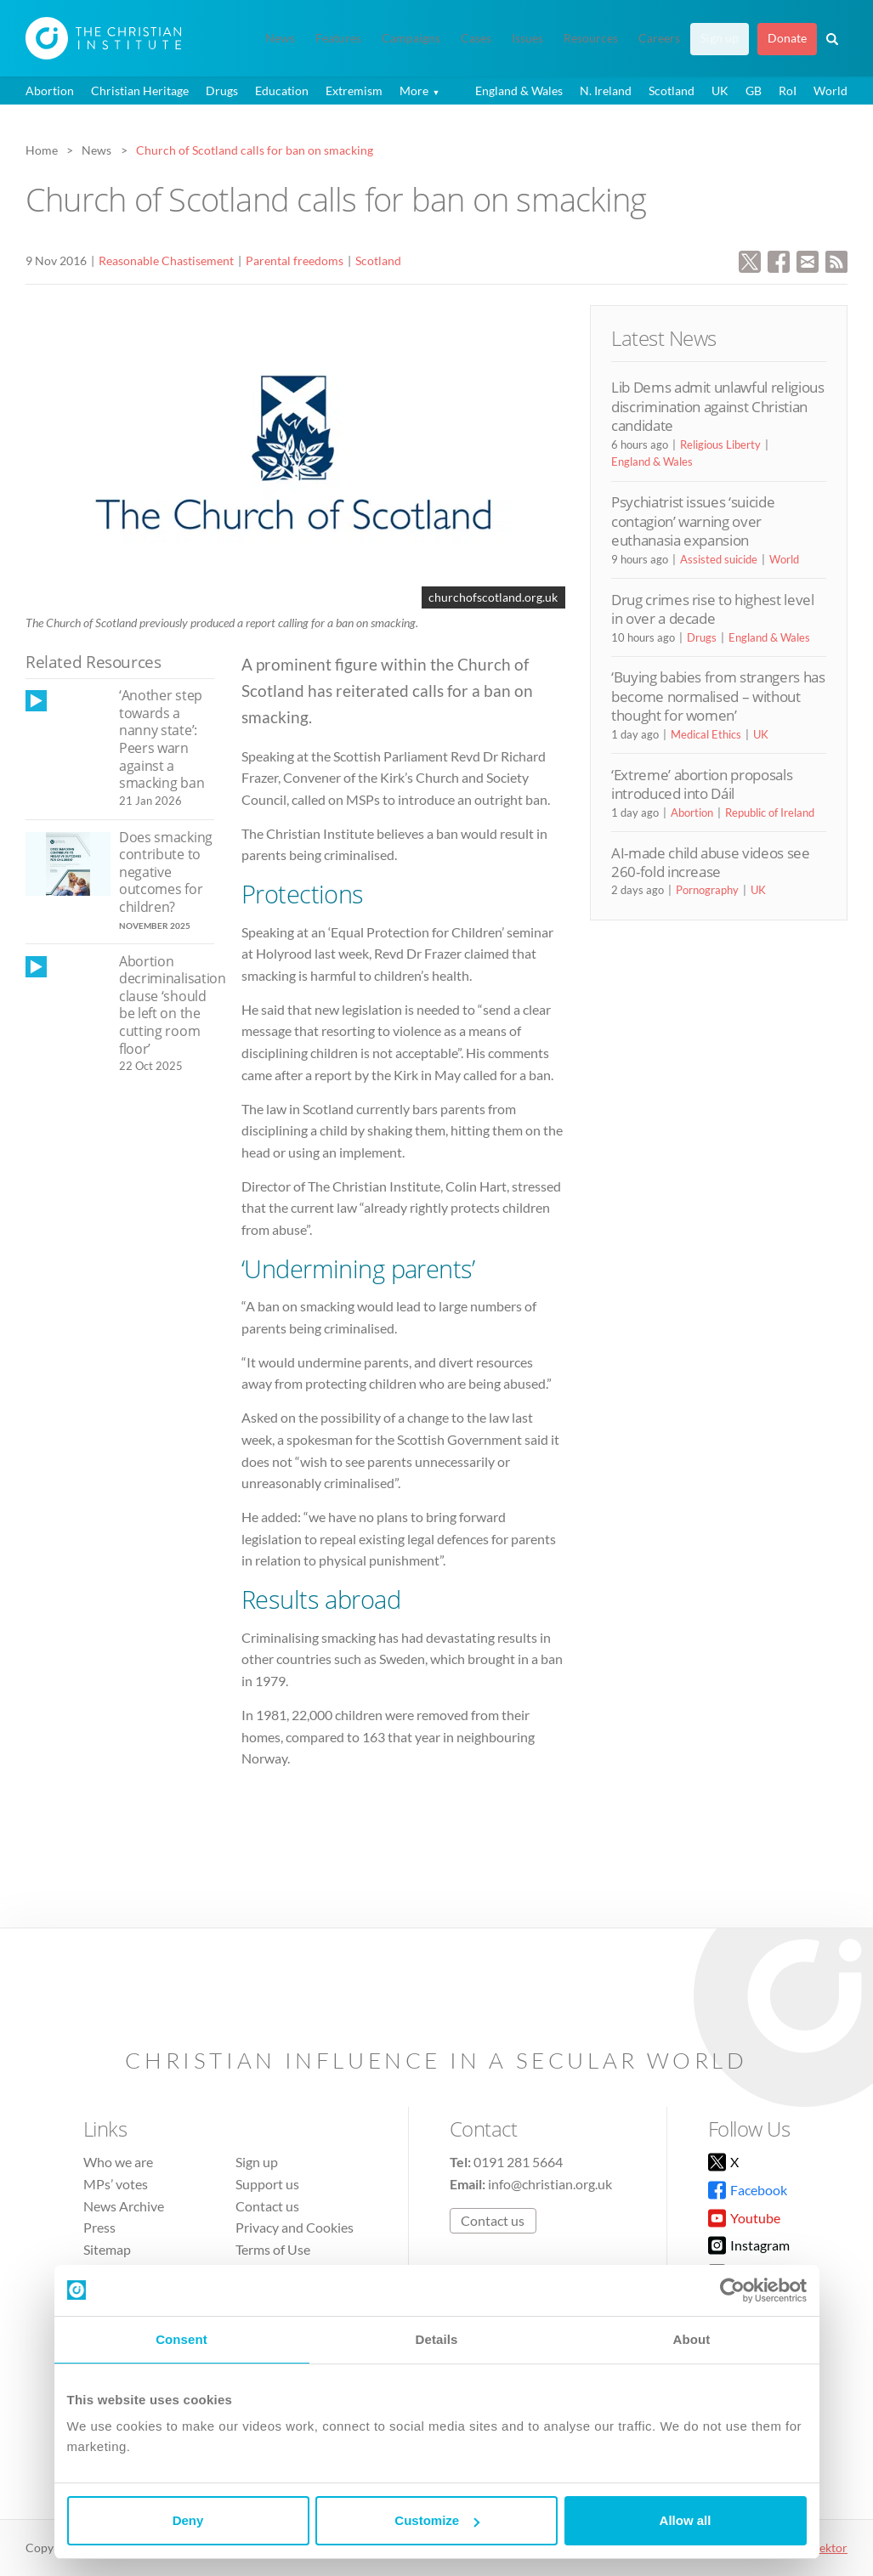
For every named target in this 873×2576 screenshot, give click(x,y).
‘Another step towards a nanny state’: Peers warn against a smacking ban (161, 739)
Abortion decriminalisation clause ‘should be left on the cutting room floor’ (172, 1005)
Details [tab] (437, 2339)
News (280, 38)
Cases (476, 38)
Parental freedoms (294, 260)
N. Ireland (606, 90)
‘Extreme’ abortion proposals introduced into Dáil (701, 784)
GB (753, 90)
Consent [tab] (181, 2339)
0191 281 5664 (518, 2162)
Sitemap (107, 2249)
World (830, 90)
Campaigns (411, 38)
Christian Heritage (140, 90)
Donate (787, 38)
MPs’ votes (115, 2184)
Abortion (50, 90)
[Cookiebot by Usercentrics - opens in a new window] (732, 2290)
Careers (659, 38)
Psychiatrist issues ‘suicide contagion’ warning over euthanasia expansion (692, 521)
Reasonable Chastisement (166, 260)
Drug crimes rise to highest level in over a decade (712, 609)
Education (282, 90)
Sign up (719, 38)
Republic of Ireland (769, 812)
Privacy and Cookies (294, 2227)
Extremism (354, 90)
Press (99, 2227)
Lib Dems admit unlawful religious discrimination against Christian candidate (718, 406)
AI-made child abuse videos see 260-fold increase (710, 862)
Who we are (118, 2162)
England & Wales (519, 90)
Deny (188, 2520)
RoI (787, 90)
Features (338, 38)
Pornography (707, 890)
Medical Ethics (706, 734)
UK (719, 90)
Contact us (267, 2206)
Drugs (222, 90)
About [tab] (692, 2339)
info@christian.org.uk (550, 2184)
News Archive (123, 2206)
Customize (436, 2520)
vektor (830, 2547)
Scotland (671, 90)
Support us (267, 2184)
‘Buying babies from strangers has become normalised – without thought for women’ (718, 696)
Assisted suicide (718, 559)
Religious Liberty (720, 444)
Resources (591, 38)
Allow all (685, 2520)
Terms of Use (272, 2249)
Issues (527, 38)
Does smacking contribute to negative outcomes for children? (166, 872)
